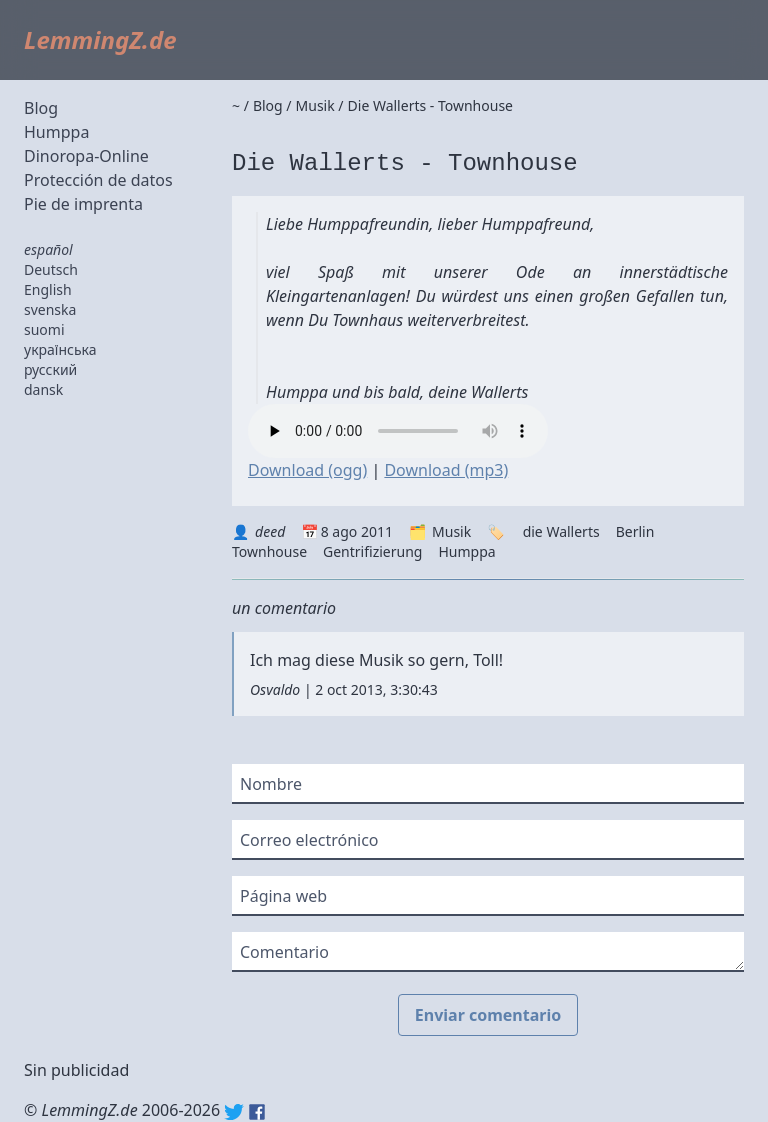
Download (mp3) (446, 470)
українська (60, 349)
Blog (41, 108)
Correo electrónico (309, 840)
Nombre (271, 784)
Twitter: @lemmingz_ (234, 1112)
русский (50, 369)
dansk (43, 389)
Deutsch (51, 269)
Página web (283, 896)
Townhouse (269, 551)
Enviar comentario (488, 1015)
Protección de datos (98, 180)
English (48, 289)
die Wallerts (561, 531)
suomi (44, 329)
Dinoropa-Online (86, 156)
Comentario (284, 952)
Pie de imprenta (83, 204)
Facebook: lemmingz (257, 1112)
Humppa (56, 132)
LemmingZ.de (100, 39)
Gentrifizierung (372, 551)
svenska (50, 309)
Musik (451, 531)
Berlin (635, 531)
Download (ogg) (307, 470)
